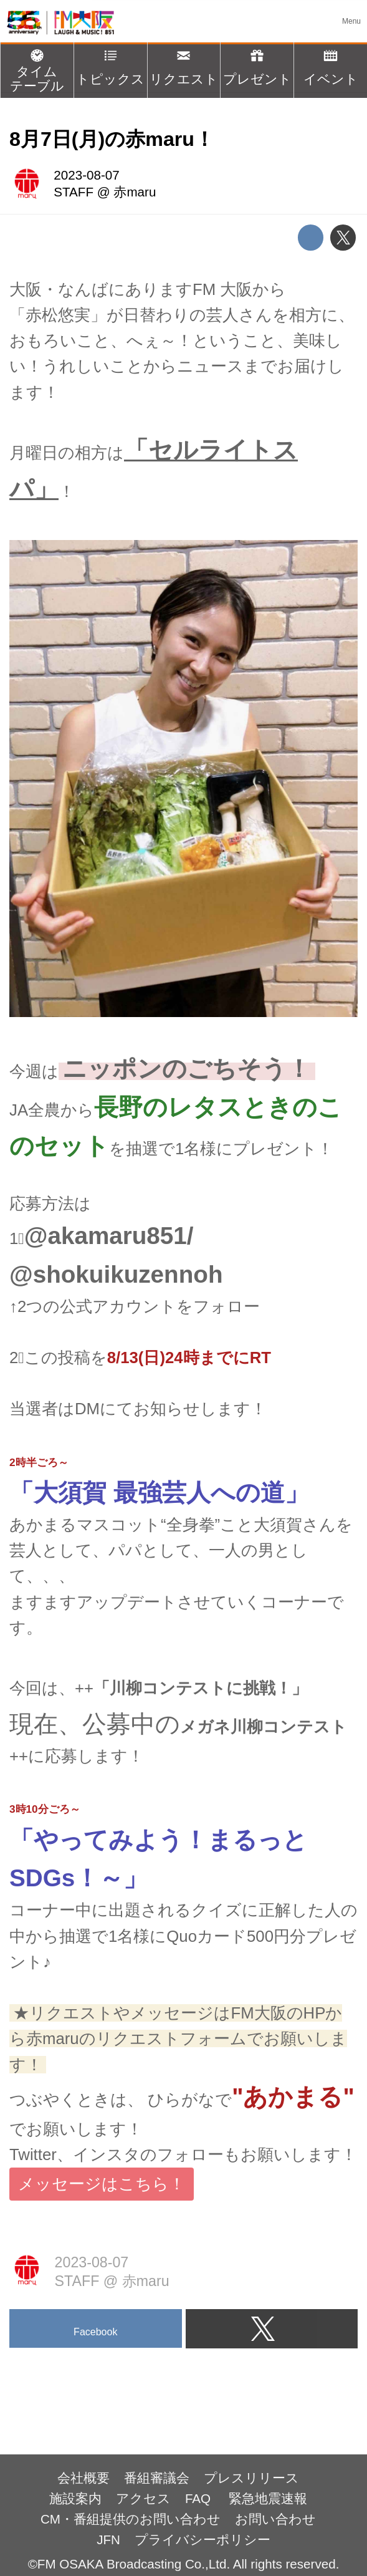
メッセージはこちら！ (101, 2183)
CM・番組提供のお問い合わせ (131, 2519)
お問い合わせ (275, 2519)
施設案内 (75, 2498)
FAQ (199, 2498)
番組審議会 (156, 2478)
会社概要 (83, 2478)
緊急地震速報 (268, 2498)
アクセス (143, 2498)
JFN (108, 2539)
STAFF (73, 192)
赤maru (134, 192)
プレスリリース (251, 2478)
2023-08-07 (86, 175)
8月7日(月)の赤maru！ (111, 139)
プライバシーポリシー (202, 2539)
